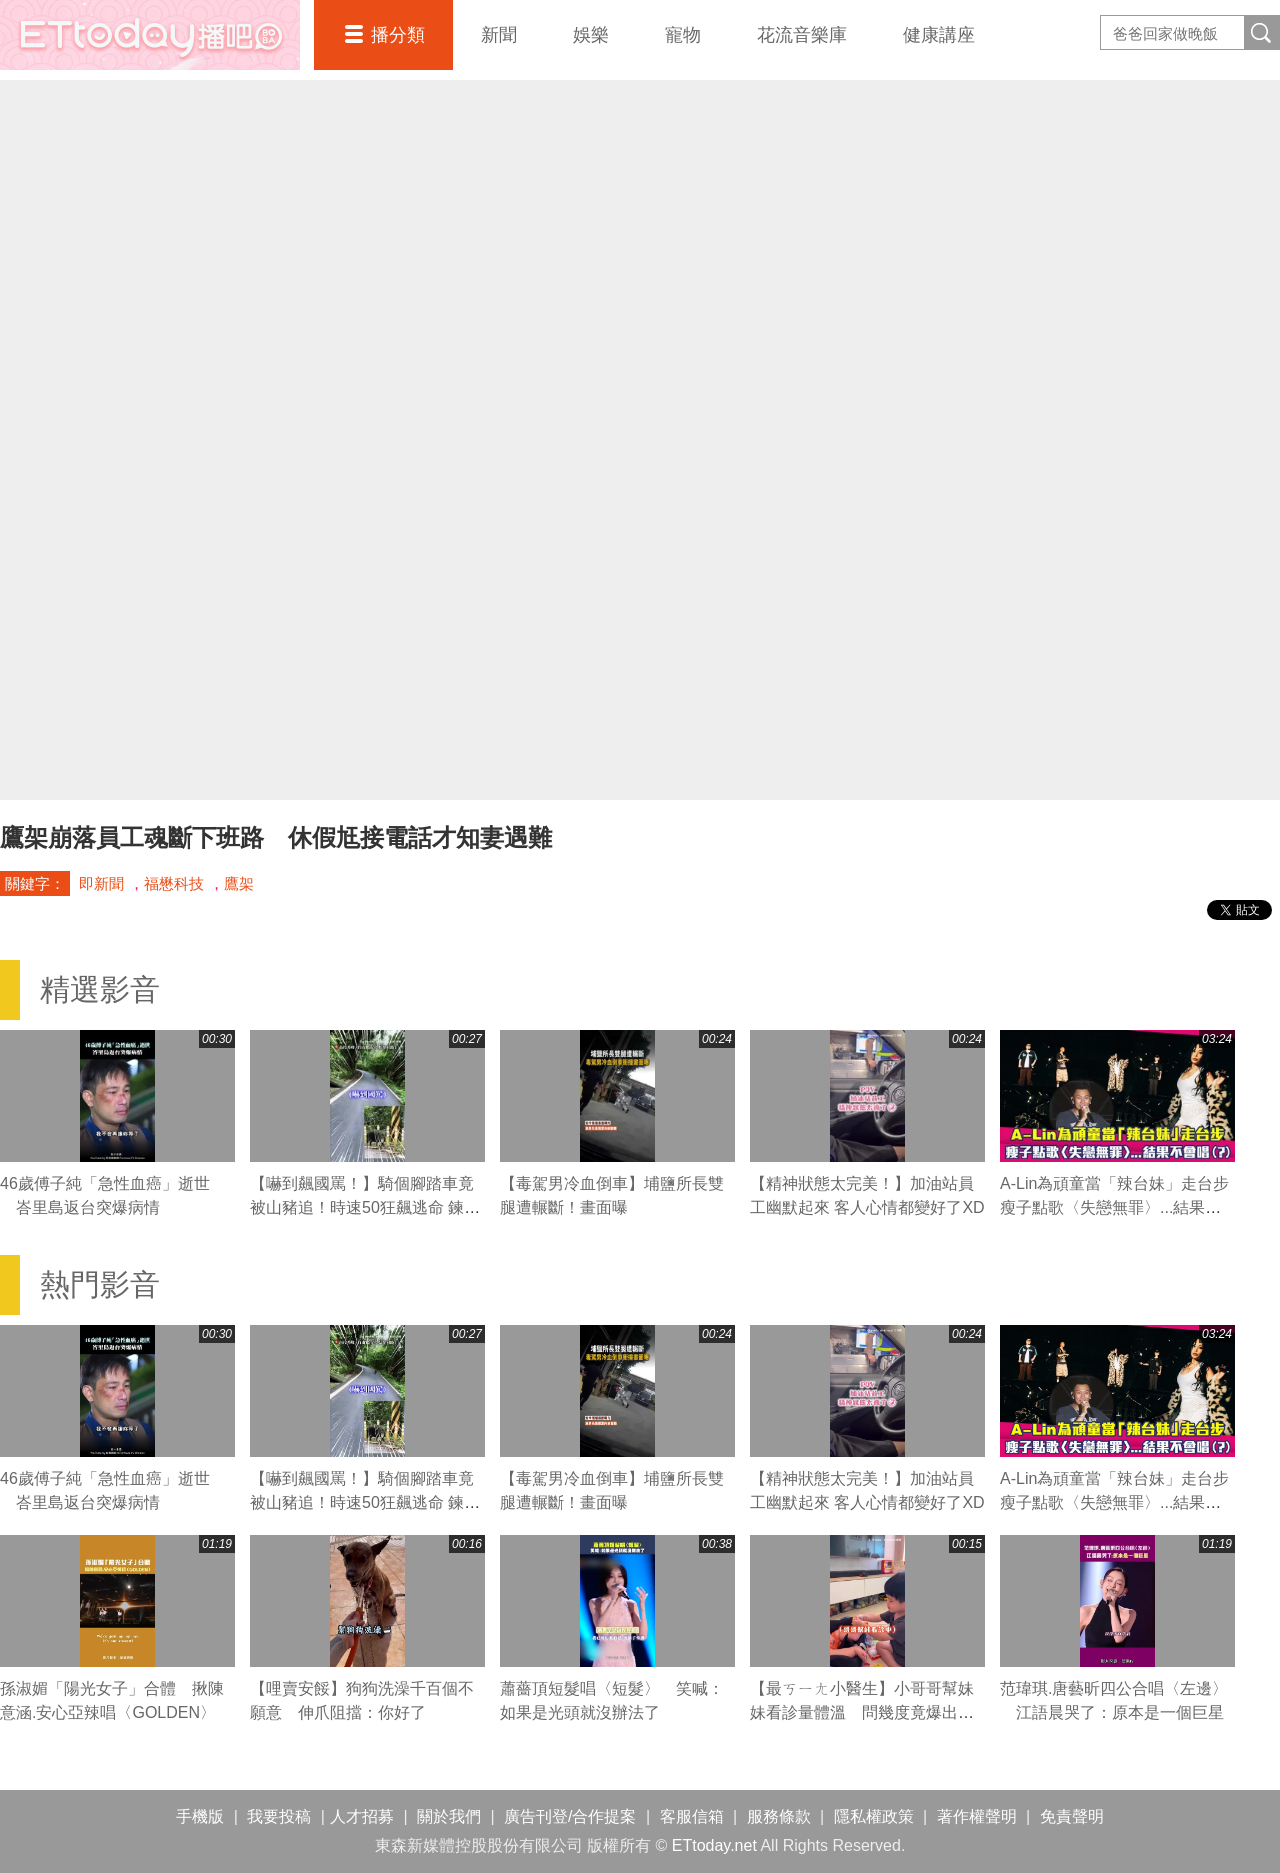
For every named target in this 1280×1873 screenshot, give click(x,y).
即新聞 (101, 883)
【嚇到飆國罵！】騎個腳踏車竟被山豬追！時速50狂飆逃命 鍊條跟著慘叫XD (365, 1207)
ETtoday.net (714, 1845)
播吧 (150, 35)
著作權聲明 (977, 1816)
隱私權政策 (874, 1816)
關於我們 (449, 1816)
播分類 (398, 35)
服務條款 (779, 1816)
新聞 (499, 35)
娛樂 (591, 35)
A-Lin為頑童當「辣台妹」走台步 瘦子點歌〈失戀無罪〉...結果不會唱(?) (1122, 1207)
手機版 (200, 1816)
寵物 (683, 35)
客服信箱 (692, 1816)
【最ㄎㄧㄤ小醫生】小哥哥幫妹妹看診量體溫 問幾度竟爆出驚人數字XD (862, 1712)
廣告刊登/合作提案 (570, 1816)
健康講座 (939, 35)
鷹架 (239, 883)
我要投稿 (279, 1816)
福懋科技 (174, 883)
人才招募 (362, 1816)
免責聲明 (1072, 1816)
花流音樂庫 (802, 35)
